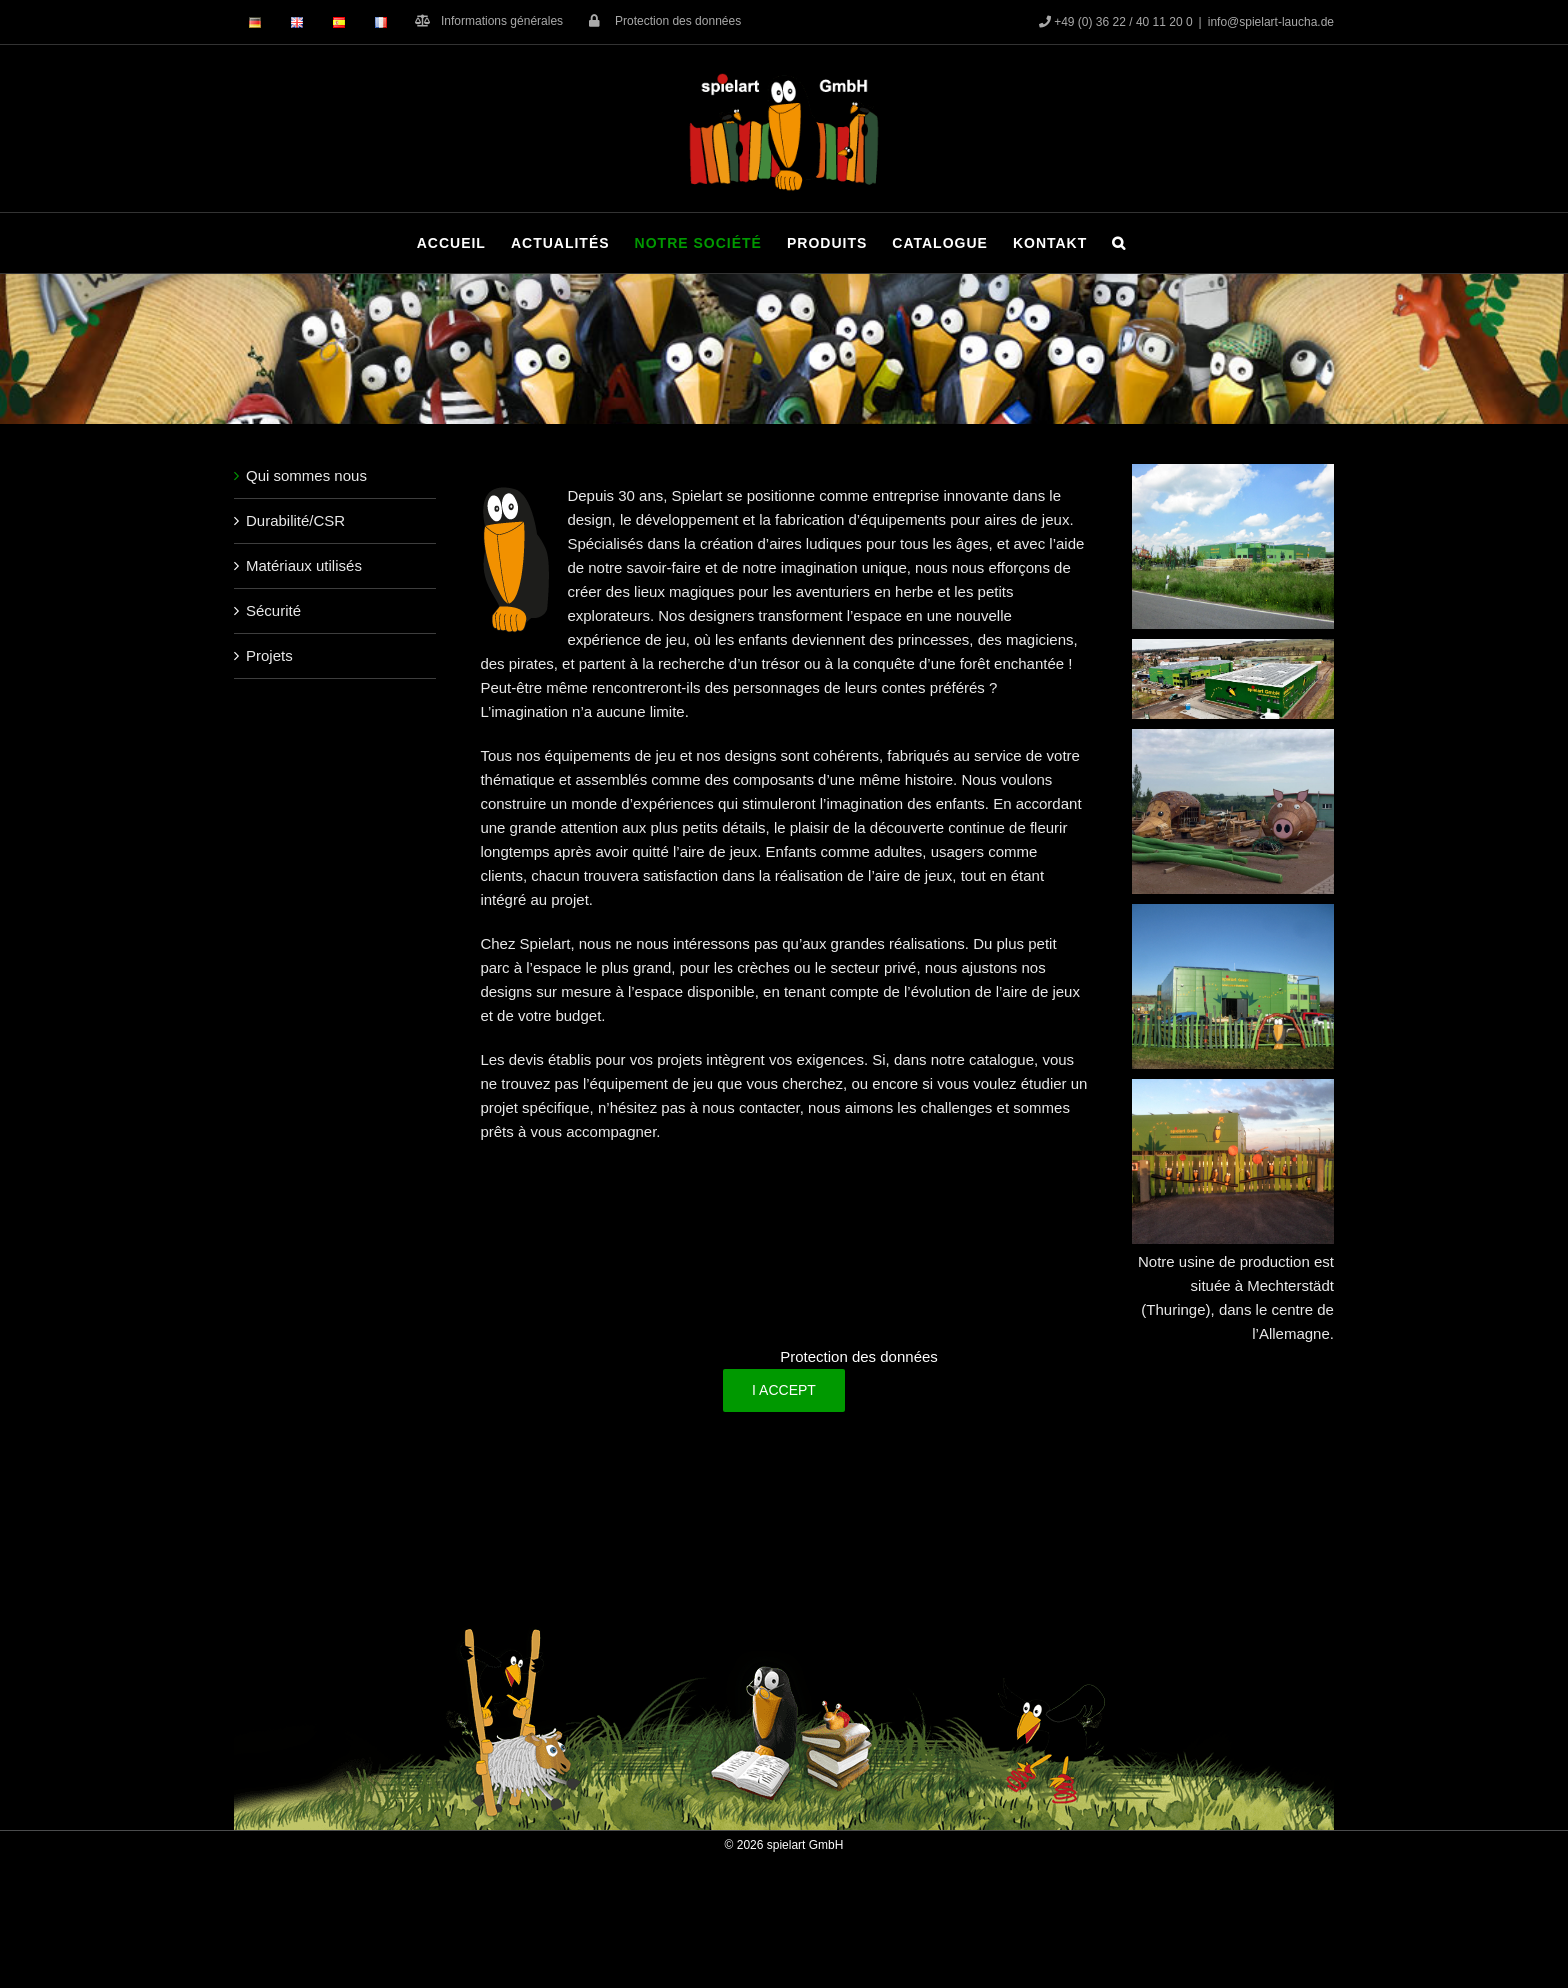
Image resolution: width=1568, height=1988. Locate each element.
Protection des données (859, 1356)
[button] (1119, 243)
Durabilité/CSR (295, 520)
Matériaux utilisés (304, 565)
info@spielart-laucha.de (1271, 22)
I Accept (784, 1390)
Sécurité (273, 610)
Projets (269, 655)
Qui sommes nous (306, 475)
